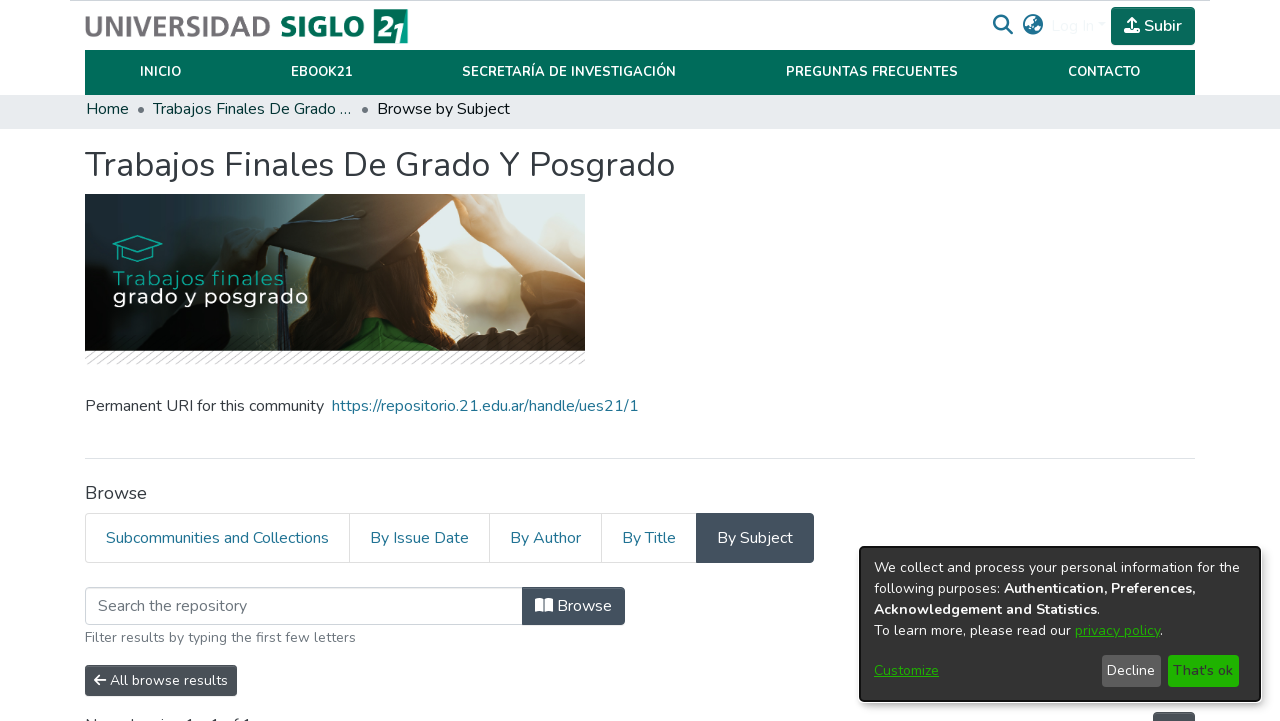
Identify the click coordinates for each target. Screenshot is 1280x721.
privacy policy (1117, 630)
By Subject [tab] (755, 538)
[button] (1002, 26)
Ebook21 (322, 72)
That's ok (1203, 670)
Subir (1153, 26)
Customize (906, 670)
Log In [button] (1074, 26)
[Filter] (304, 606)
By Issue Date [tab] (419, 538)
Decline (1131, 670)
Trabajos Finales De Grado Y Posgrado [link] (253, 109)
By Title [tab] (649, 538)
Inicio (160, 72)
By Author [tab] (545, 538)
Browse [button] (573, 606)
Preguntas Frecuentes (872, 72)
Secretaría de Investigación (569, 72)
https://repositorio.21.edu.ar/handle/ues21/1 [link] (485, 406)
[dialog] (1060, 624)
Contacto (1104, 72)
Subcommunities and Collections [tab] (217, 538)
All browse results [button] (161, 680)
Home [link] (107, 109)
